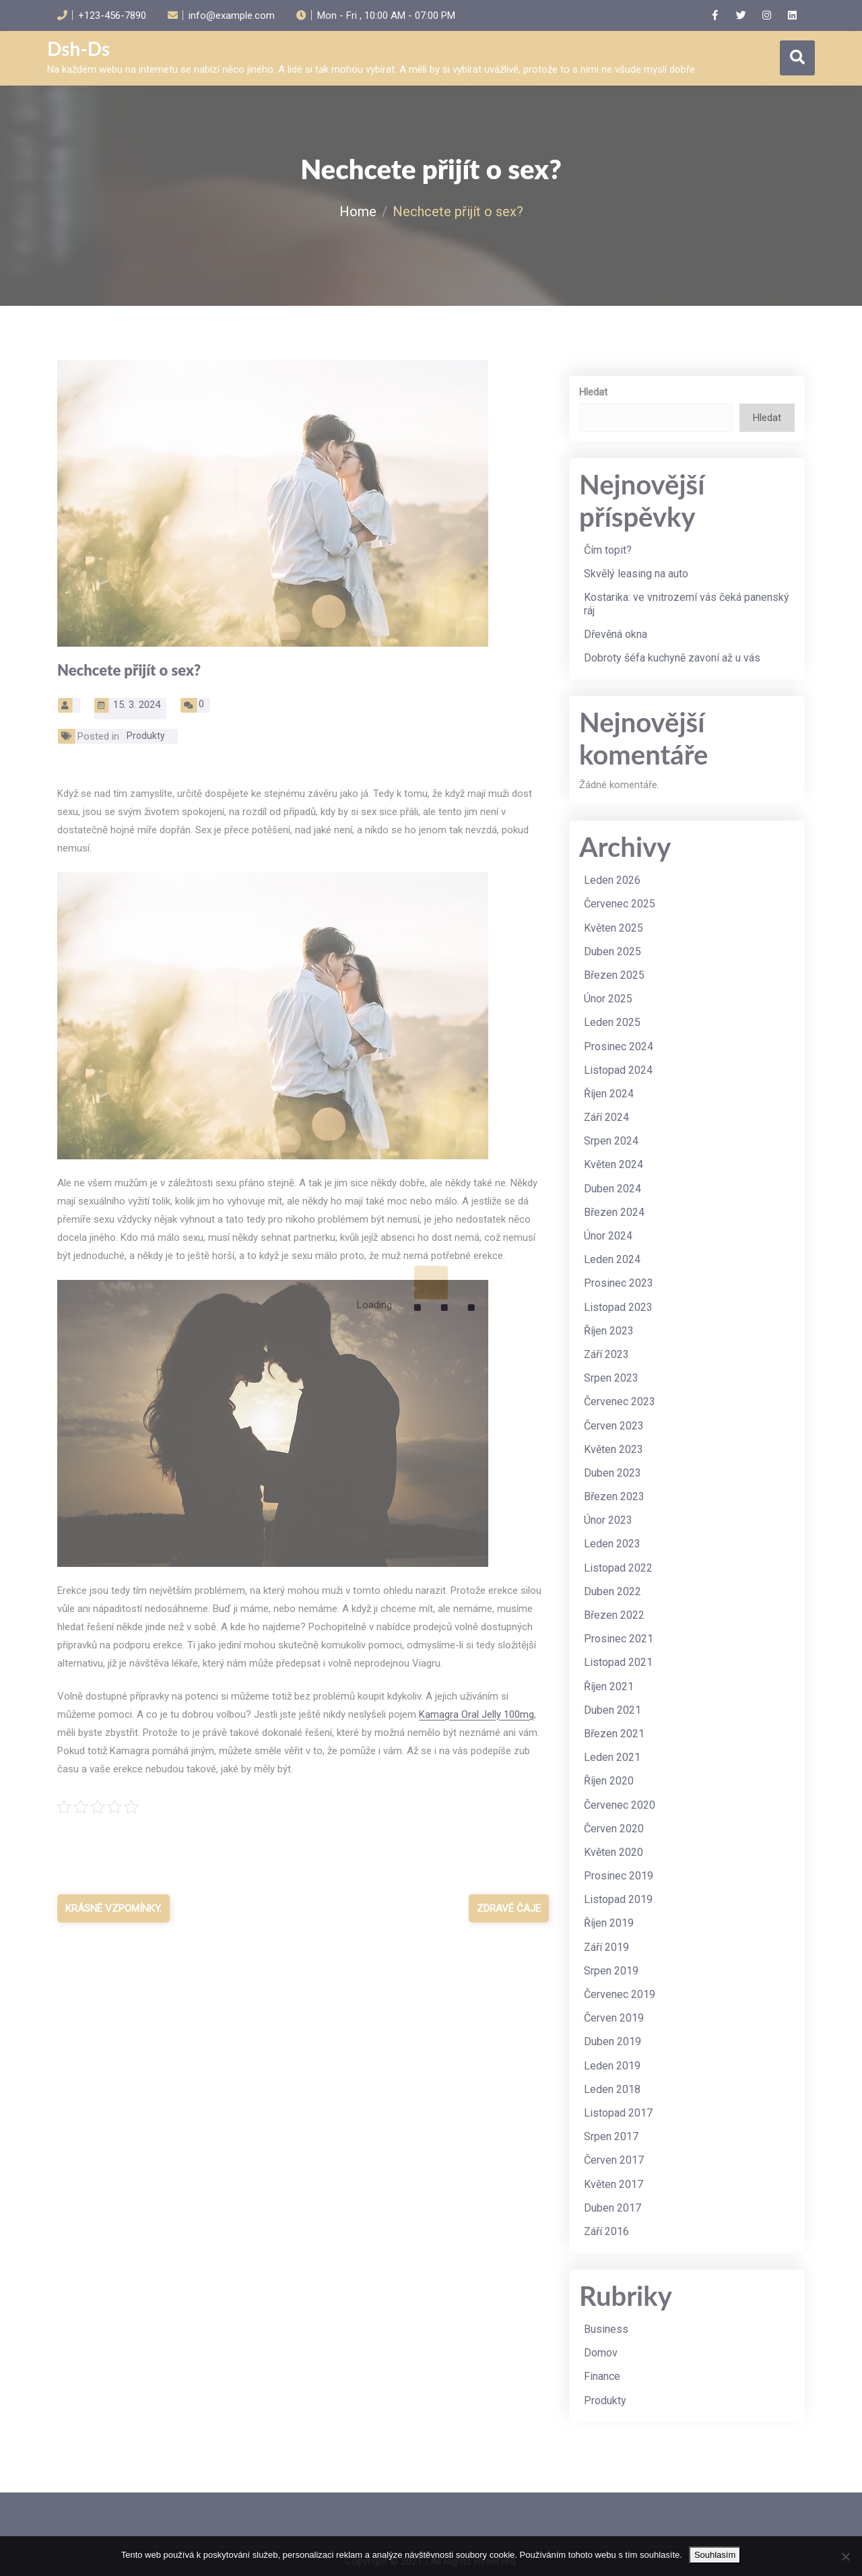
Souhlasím (714, 2555)
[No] (845, 2556)
